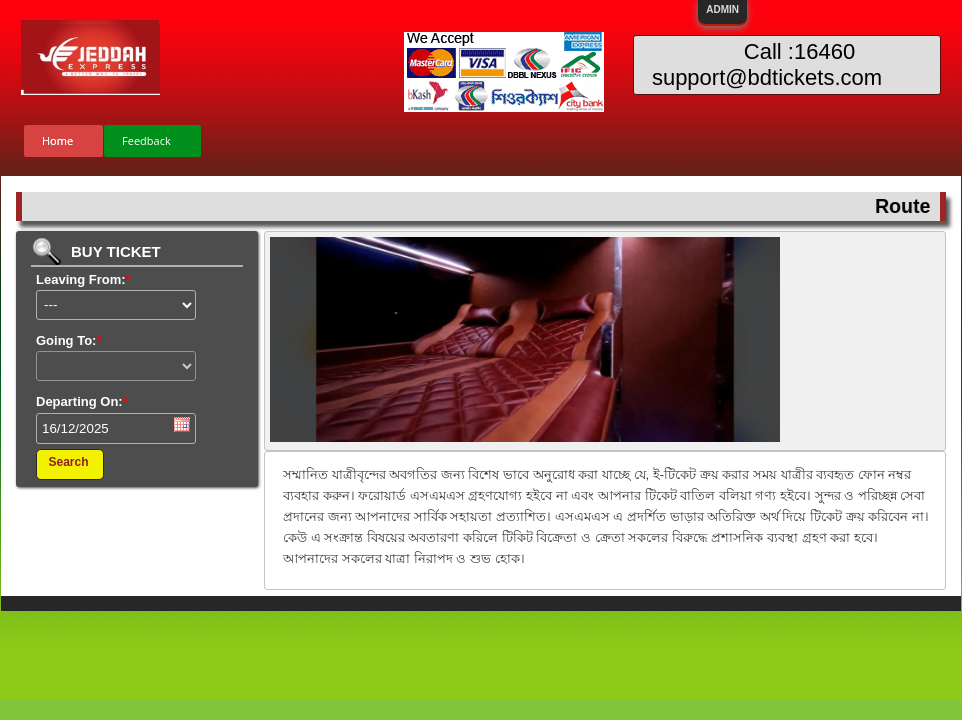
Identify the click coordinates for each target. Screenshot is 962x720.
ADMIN (722, 9)
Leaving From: (83, 279)
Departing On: (82, 401)
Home (57, 140)
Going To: (68, 340)
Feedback (146, 140)
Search (68, 462)
